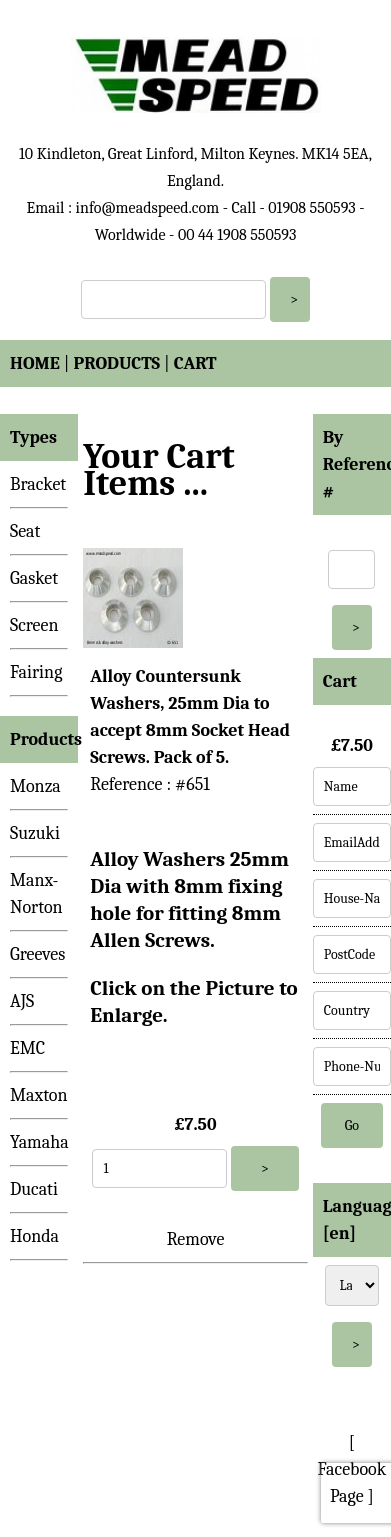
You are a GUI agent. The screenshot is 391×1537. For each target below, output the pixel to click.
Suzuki (35, 833)
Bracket (38, 484)
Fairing (36, 672)
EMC (27, 1048)
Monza (35, 786)
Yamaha (39, 1142)
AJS (22, 1001)
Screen (34, 625)
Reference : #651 (150, 784)
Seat (25, 531)
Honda (34, 1236)
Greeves (37, 954)
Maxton (39, 1095)
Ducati (34, 1189)
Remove (196, 1239)
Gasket (34, 578)
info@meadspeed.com (148, 208)
